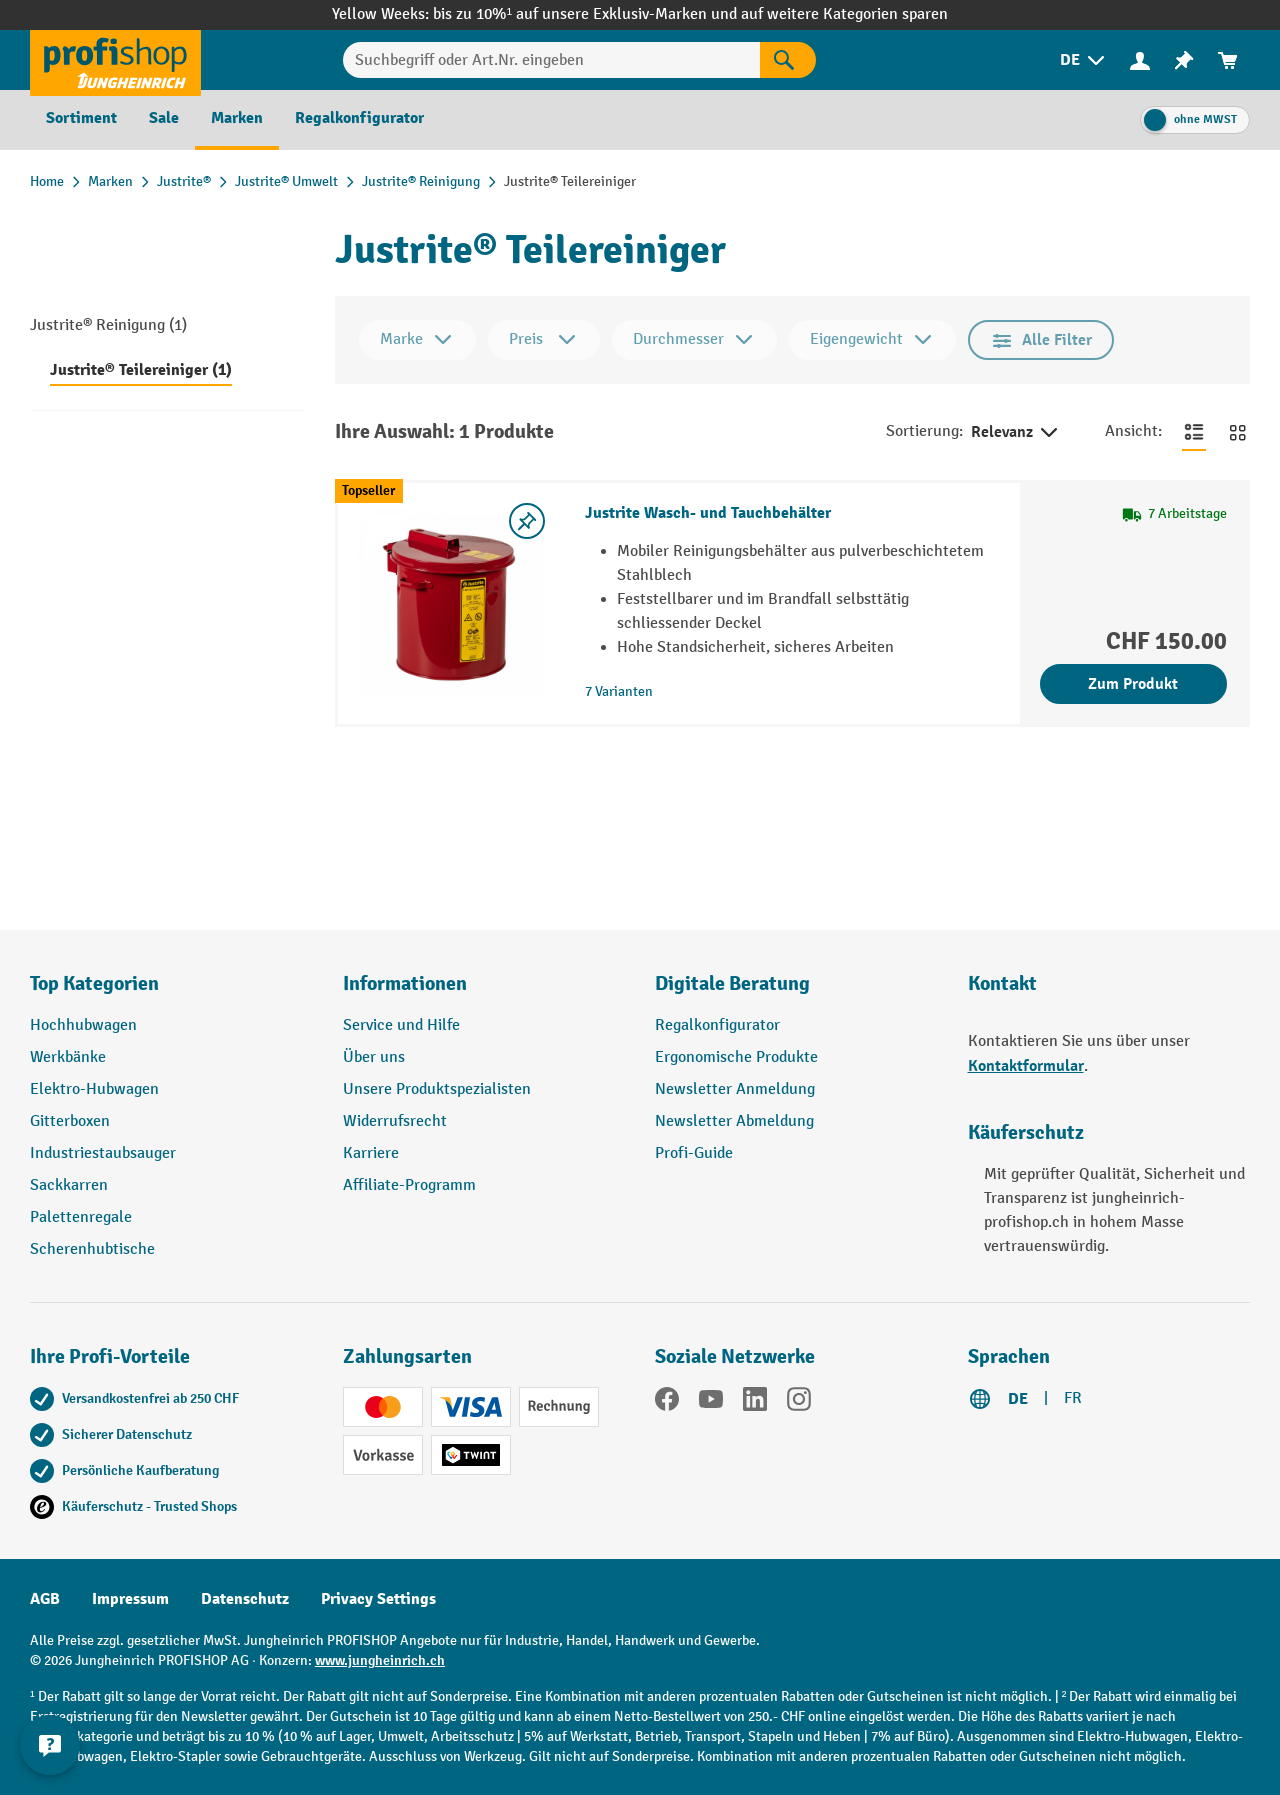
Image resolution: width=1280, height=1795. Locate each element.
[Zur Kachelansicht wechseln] (1238, 432)
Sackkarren (69, 1185)
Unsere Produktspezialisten (437, 1089)
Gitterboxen (70, 1121)
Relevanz (1016, 433)
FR (1073, 1398)
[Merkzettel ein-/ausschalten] (527, 521)
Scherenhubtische (92, 1249)
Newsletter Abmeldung (734, 1121)
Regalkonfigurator (717, 1025)
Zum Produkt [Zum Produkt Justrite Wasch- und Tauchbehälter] (1133, 684)
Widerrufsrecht (395, 1121)
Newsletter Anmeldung (735, 1089)
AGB (45, 1599)
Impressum (130, 1599)
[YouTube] (711, 1403)
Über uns (374, 1057)
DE (1018, 1399)
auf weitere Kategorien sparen (844, 14)
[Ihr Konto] (1140, 60)
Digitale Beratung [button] (732, 983)
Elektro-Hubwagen (94, 1089)
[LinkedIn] (755, 1403)
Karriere (371, 1153)
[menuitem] (1084, 60)
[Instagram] (799, 1403)
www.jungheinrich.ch (380, 1660)
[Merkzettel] (1184, 60)
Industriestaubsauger (103, 1153)
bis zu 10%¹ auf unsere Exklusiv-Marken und (587, 14)
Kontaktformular (1026, 1066)
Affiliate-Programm (409, 1185)
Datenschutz (245, 1599)
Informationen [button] (405, 983)
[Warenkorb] (1228, 60)
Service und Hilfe (401, 1025)
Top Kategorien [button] (94, 983)
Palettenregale (81, 1217)
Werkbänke (68, 1057)
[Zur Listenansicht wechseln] (1194, 432)
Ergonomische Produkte (736, 1057)
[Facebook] (667, 1403)
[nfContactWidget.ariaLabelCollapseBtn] (50, 1745)
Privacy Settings (378, 1599)
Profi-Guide (694, 1153)
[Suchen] (788, 60)
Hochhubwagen (83, 1025)
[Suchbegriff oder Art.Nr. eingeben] (551, 60)
